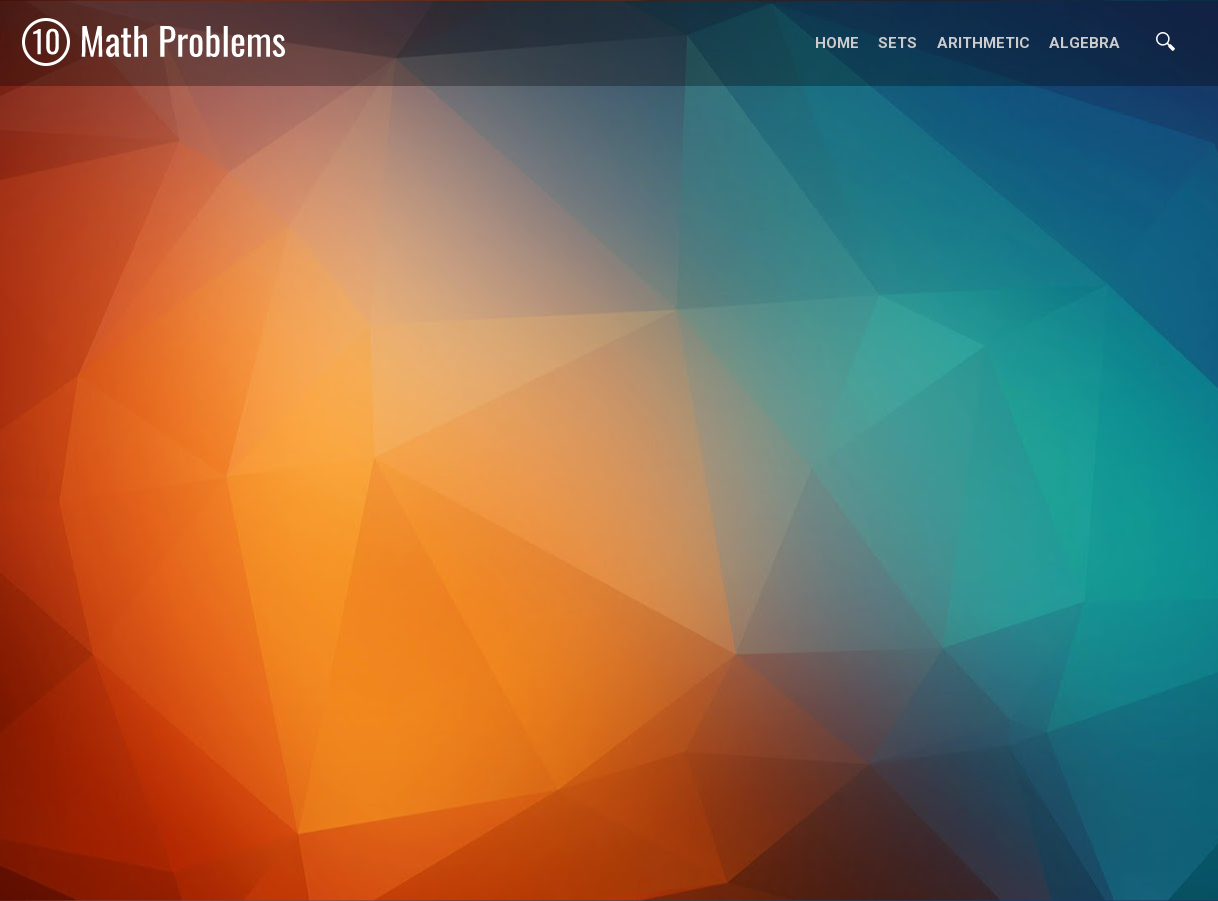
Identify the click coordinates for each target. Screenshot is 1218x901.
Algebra (1084, 43)
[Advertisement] (609, 876)
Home (837, 43)
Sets (897, 43)
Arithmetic (983, 43)
